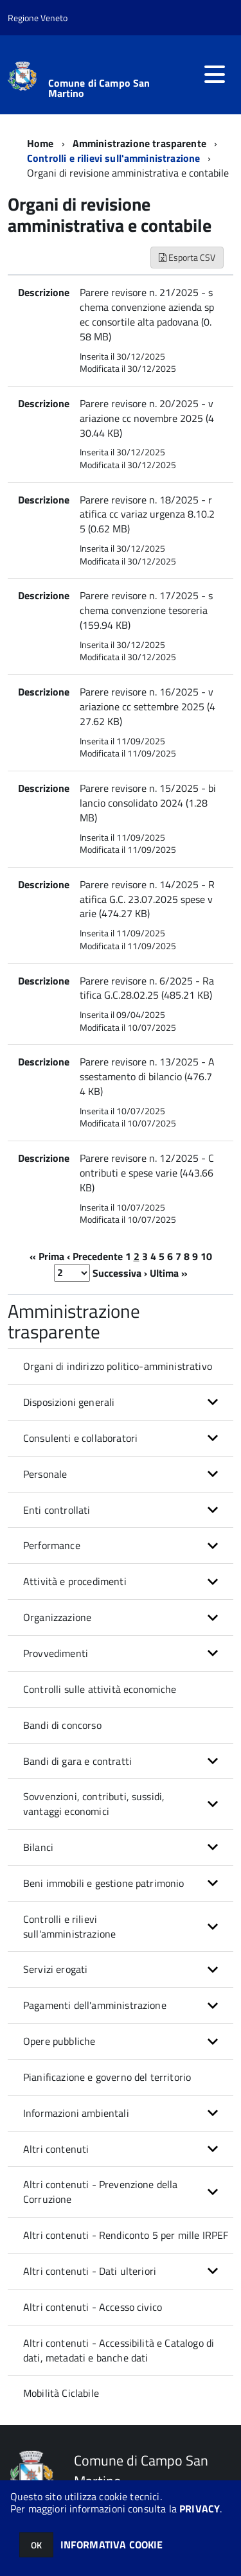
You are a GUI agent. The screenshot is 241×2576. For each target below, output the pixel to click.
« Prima (47, 1256)
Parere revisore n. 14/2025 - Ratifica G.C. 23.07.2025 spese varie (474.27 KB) (147, 899)
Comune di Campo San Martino (99, 88)
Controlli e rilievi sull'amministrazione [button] (69, 1926)
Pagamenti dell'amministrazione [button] (94, 2005)
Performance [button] (51, 1545)
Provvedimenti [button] (55, 1653)
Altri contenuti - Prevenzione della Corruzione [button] (100, 2192)
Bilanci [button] (38, 1847)
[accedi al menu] (214, 74)
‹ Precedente (95, 1256)
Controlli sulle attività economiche (100, 1689)
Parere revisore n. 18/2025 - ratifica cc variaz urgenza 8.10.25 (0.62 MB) (147, 514)
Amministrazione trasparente (139, 143)
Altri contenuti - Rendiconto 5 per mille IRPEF (125, 2235)
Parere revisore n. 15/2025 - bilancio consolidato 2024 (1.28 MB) (148, 802)
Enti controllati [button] (57, 1510)
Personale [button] (45, 1474)
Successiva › (120, 1272)
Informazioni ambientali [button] (76, 2113)
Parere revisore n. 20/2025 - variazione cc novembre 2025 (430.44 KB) (147, 418)
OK (36, 2545)
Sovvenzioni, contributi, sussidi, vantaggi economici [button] (94, 1804)
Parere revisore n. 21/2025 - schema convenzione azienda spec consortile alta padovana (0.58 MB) (147, 314)
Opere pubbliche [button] (59, 2041)
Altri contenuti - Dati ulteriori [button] (89, 2271)
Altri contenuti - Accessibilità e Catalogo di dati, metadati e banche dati (118, 2350)
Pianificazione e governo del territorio (107, 2077)
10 (206, 1256)
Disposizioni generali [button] (68, 1402)
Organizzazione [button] (57, 1617)
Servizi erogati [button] (55, 1969)
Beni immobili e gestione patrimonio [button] (103, 1883)
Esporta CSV (187, 257)
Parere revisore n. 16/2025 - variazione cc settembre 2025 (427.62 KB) (147, 706)
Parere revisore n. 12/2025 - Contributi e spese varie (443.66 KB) (147, 1172)
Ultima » (169, 1272)
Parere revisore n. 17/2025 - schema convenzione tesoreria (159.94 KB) (146, 610)
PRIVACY (199, 2508)
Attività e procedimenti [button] (75, 1581)
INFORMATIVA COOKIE (111, 2544)
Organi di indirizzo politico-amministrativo (117, 1366)
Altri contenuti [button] (56, 2149)
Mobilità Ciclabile (61, 2393)
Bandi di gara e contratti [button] (77, 1761)
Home (40, 143)
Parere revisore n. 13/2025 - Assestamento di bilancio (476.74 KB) (147, 1076)
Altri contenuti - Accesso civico (92, 2307)
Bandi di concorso (62, 1725)
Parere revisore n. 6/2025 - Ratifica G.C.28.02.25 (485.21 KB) (147, 988)
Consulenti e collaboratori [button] (80, 1438)
